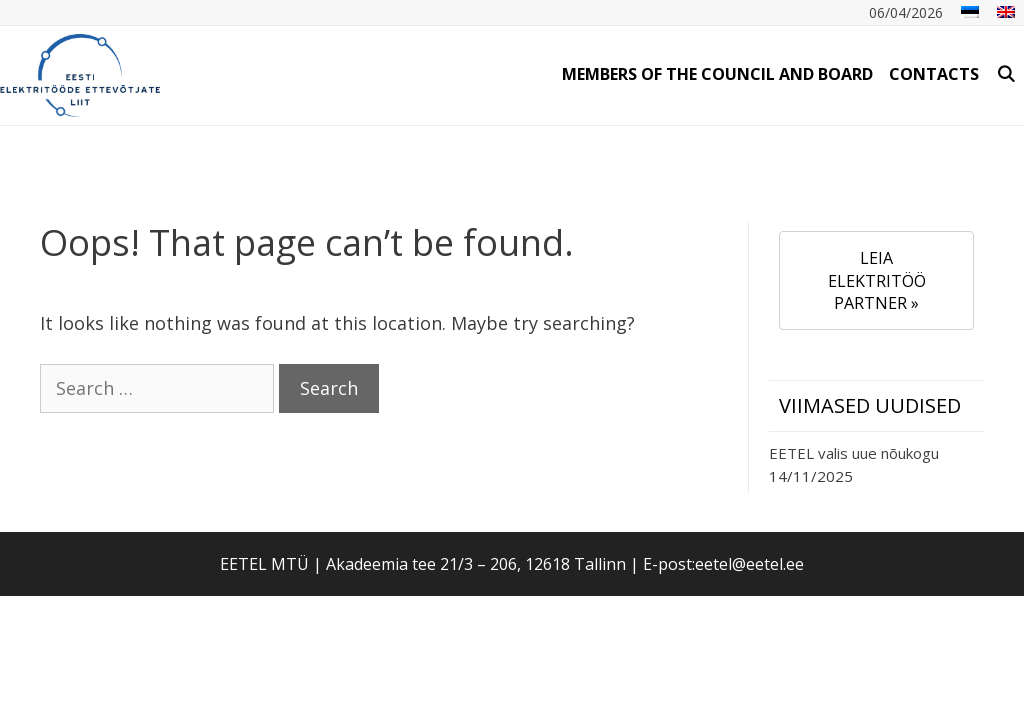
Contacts (934, 74)
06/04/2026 (906, 12)
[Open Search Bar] (1005, 74)
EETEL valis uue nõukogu (854, 453)
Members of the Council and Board (717, 74)
